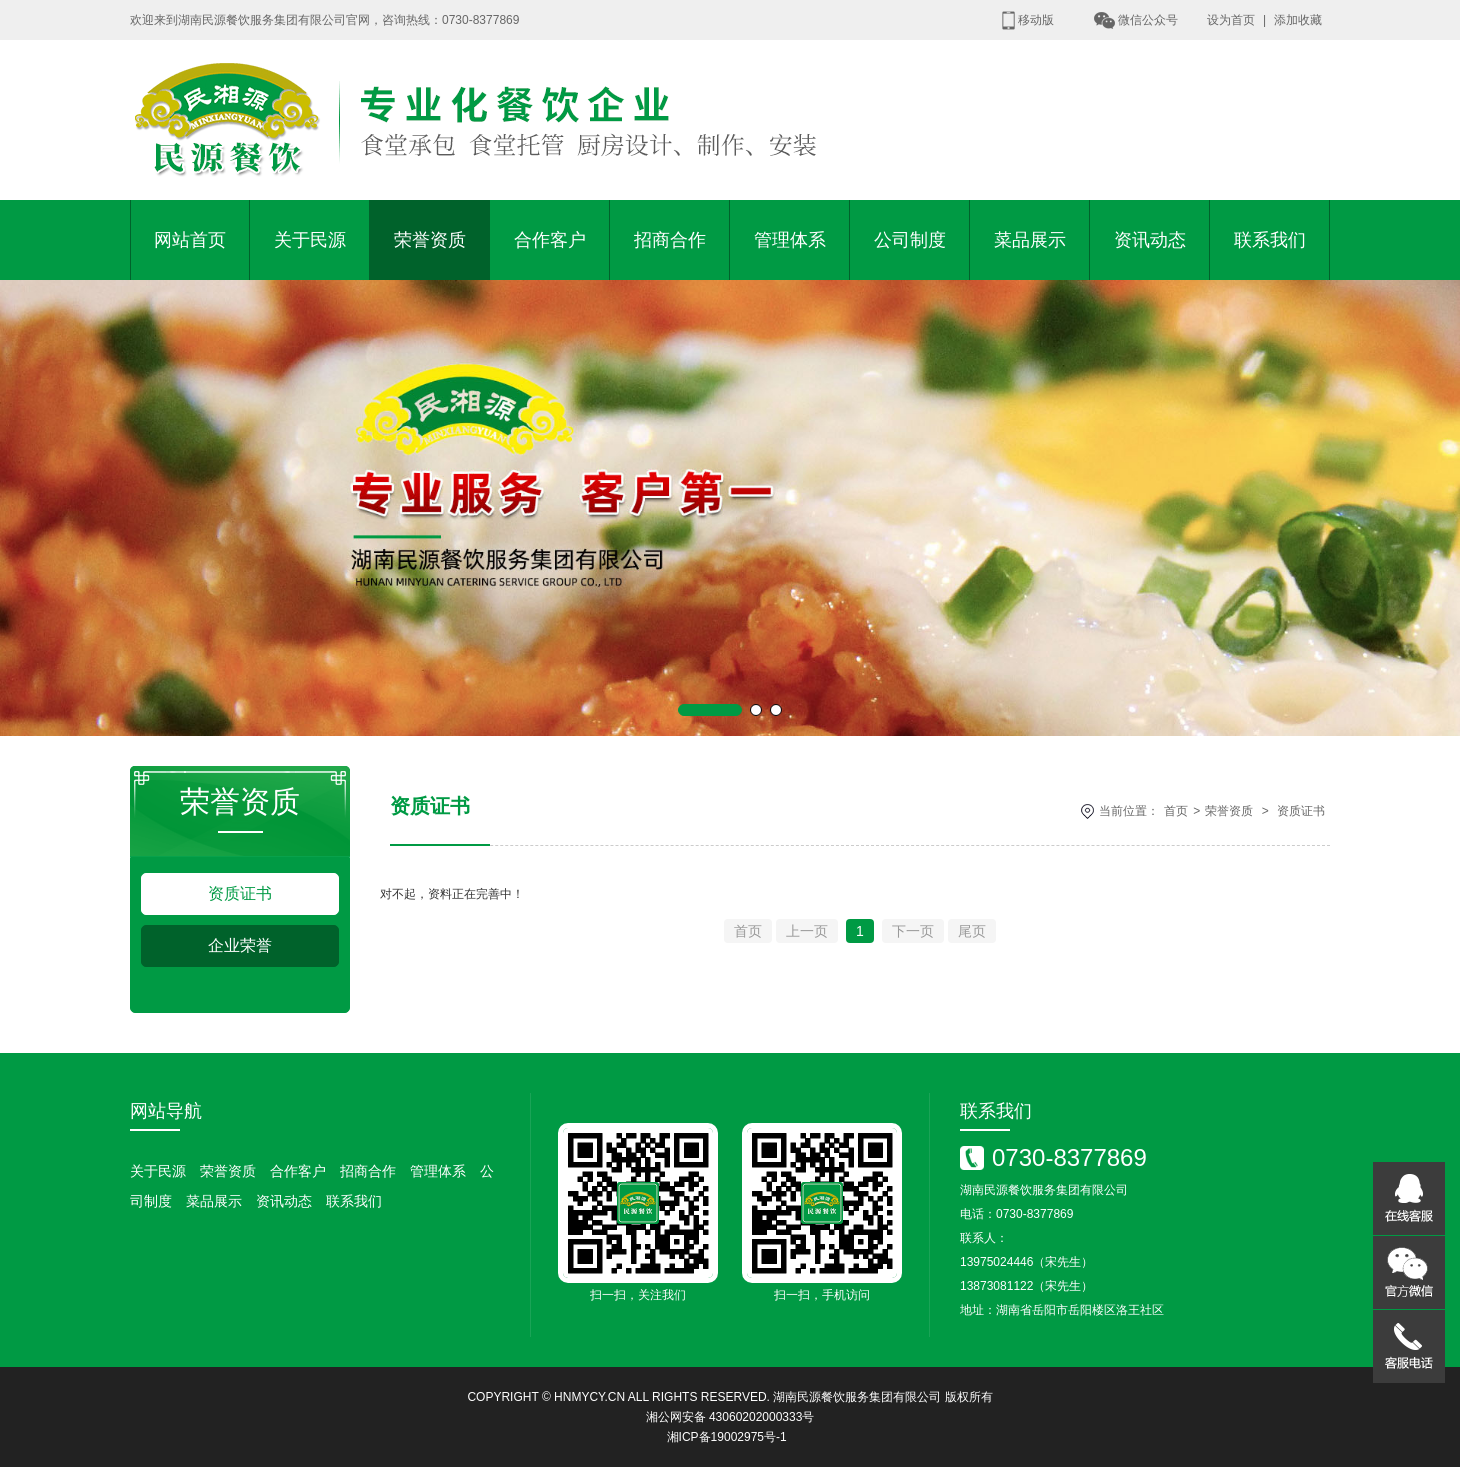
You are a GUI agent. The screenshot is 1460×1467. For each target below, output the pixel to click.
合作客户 (550, 240)
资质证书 (240, 893)
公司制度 (910, 240)
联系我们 (1270, 240)
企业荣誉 (240, 945)
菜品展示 (1030, 240)
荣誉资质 (430, 240)
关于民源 (310, 240)
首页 (1176, 811)
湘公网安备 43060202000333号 (730, 1417)
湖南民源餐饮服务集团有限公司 (857, 1397)
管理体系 (790, 240)
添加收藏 (1298, 20)
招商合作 (670, 240)
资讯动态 (1150, 240)
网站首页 (190, 240)
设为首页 (1231, 20)
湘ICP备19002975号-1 (727, 1437)
